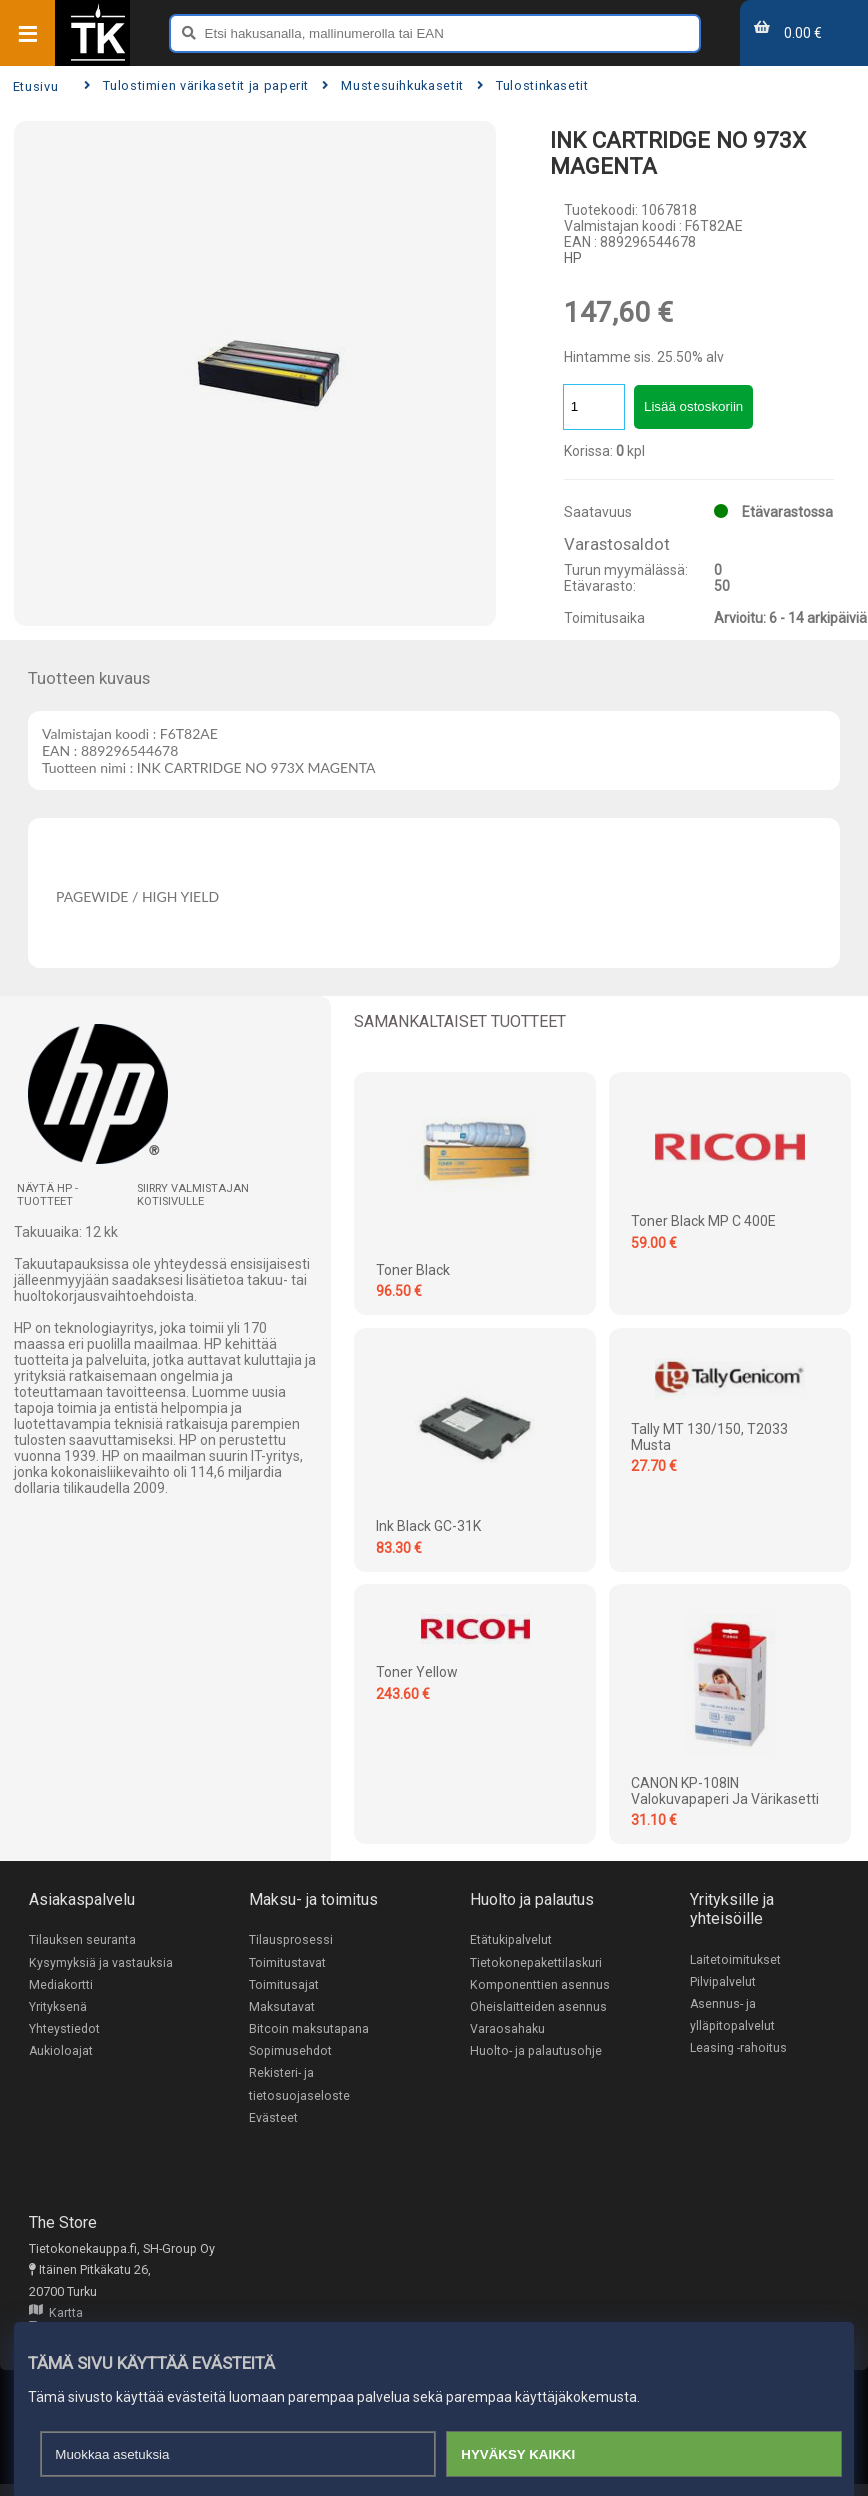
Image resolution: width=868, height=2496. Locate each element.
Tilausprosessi (291, 1939)
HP (573, 258)
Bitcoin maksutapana (309, 2030)
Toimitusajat (284, 1985)
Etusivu (35, 86)
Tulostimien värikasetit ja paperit (196, 85)
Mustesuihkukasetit (393, 85)
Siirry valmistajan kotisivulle (193, 1195)
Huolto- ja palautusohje (536, 2053)
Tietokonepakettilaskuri (536, 1962)
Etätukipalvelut (511, 1939)
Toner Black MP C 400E (703, 1221)
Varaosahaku (507, 2030)
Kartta (56, 2318)
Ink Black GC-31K (428, 1526)
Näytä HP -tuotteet (47, 1195)
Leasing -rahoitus (739, 2049)
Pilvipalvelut (723, 1981)
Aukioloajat (61, 2053)
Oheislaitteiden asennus (538, 2007)
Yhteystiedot (64, 2030)
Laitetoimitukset (736, 1959)
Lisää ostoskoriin (693, 406)
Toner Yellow (417, 1672)
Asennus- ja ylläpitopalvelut (732, 2016)
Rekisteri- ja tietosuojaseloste (299, 2087)
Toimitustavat (287, 1962)
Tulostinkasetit (533, 85)
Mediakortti (61, 1985)
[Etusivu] (98, 59)
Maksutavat (282, 2007)
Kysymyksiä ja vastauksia (101, 1962)
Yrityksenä (58, 2007)
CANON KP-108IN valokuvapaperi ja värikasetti (725, 1791)
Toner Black (413, 1270)
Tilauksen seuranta (82, 1939)
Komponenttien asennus (540, 1985)
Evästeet (273, 2121)
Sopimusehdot (290, 2053)
